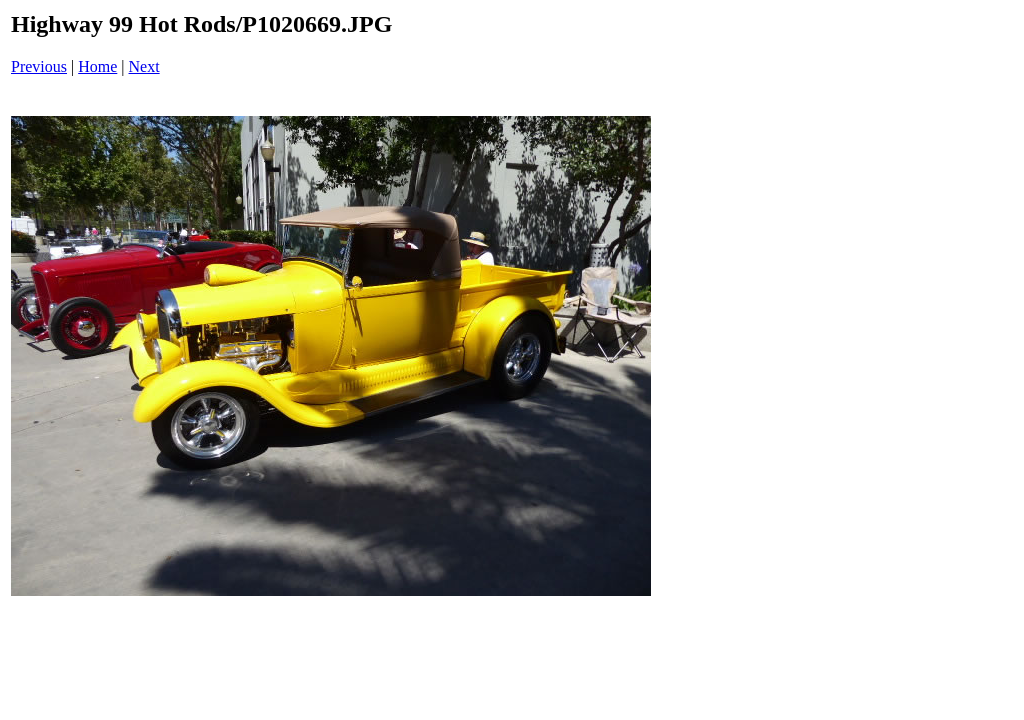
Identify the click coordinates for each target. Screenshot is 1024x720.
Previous (39, 66)
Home (97, 66)
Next (144, 66)
